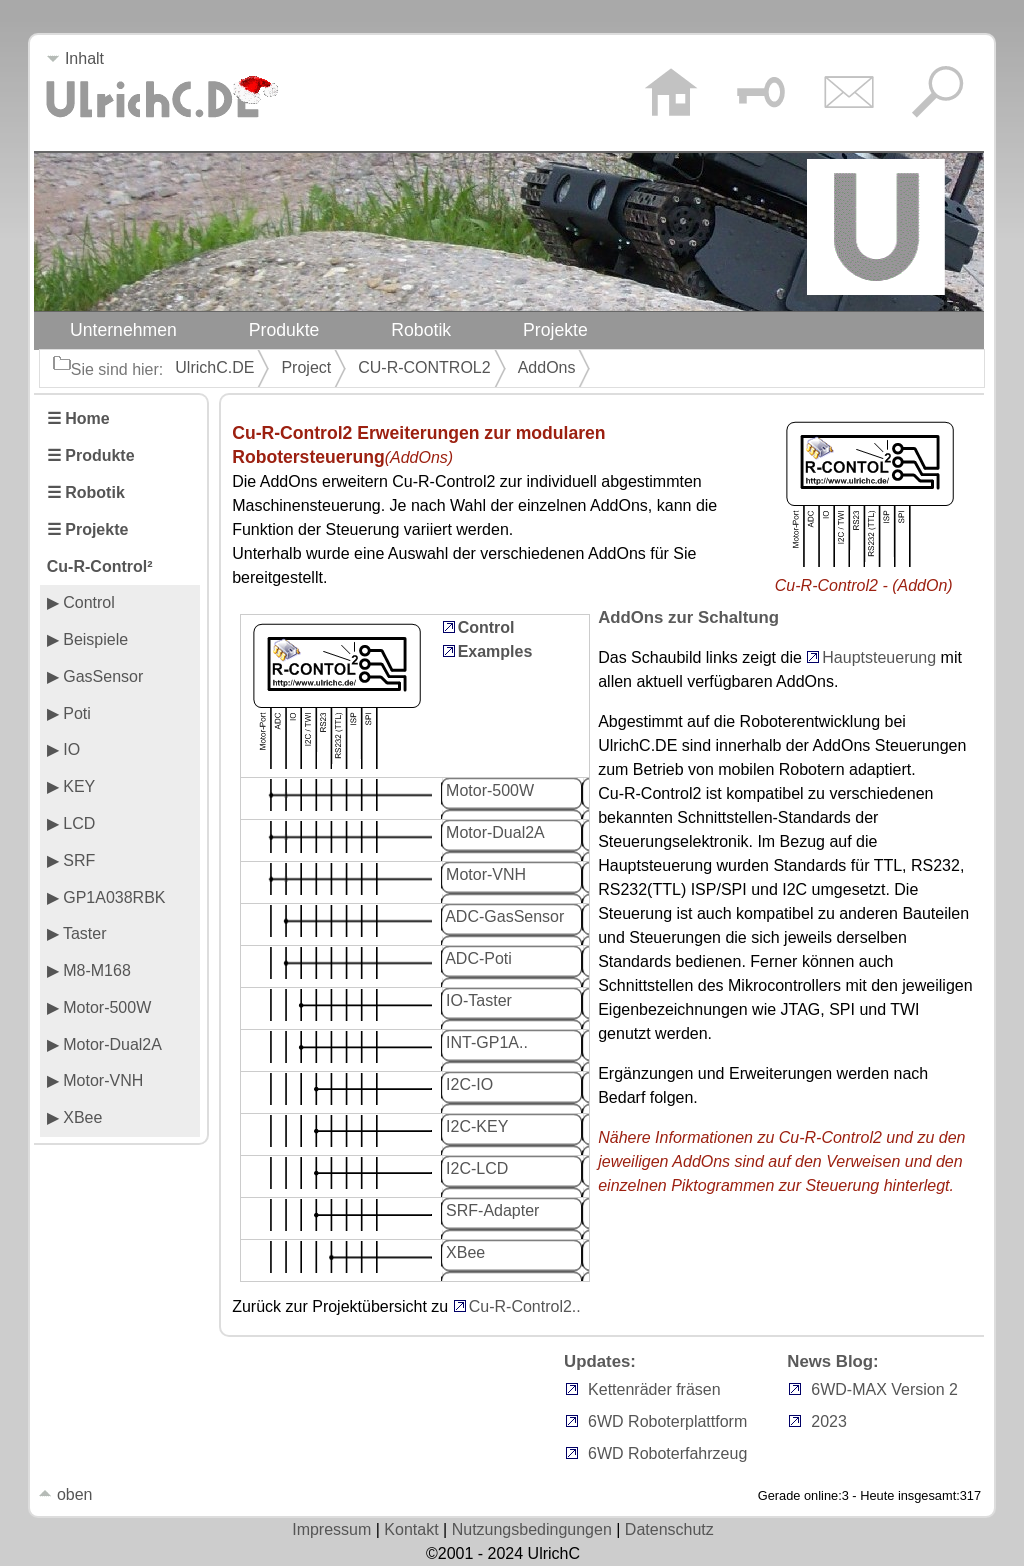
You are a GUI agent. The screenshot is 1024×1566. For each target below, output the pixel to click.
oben (65, 1494)
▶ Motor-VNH (95, 1080)
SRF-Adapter (491, 1210)
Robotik (421, 330)
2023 (829, 1421)
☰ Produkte (91, 455)
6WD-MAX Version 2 (884, 1389)
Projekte (555, 330)
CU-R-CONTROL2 (424, 367)
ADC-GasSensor (503, 916)
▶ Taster (77, 933)
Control (486, 627)
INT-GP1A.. (485, 1042)
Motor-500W (488, 790)
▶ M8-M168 (89, 970)
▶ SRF (71, 860)
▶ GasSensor (95, 676)
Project (306, 367)
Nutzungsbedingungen (532, 1529)
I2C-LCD (475, 1168)
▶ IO (63, 749)
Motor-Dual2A (493, 832)
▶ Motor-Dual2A (104, 1044)
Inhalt (75, 58)
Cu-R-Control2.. (525, 1306)
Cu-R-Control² (100, 566)
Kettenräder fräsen (654, 1389)
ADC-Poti (477, 958)
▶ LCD (71, 823)
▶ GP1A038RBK (106, 897)
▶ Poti (69, 713)
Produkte (284, 330)
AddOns (547, 367)
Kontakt (411, 1529)
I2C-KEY (475, 1126)
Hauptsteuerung (879, 657)
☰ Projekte (88, 529)
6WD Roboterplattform (667, 1421)
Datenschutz (669, 1529)
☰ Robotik (86, 492)
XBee (464, 1252)
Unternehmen (123, 330)
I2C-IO (468, 1084)
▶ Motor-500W (99, 1007)
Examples (495, 651)
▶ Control (81, 602)
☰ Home (78, 418)
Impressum (331, 1529)
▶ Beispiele (87, 639)
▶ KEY (71, 786)
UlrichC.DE (214, 367)
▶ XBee (75, 1117)
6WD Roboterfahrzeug (667, 1453)
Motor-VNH (484, 874)
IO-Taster (477, 1000)
